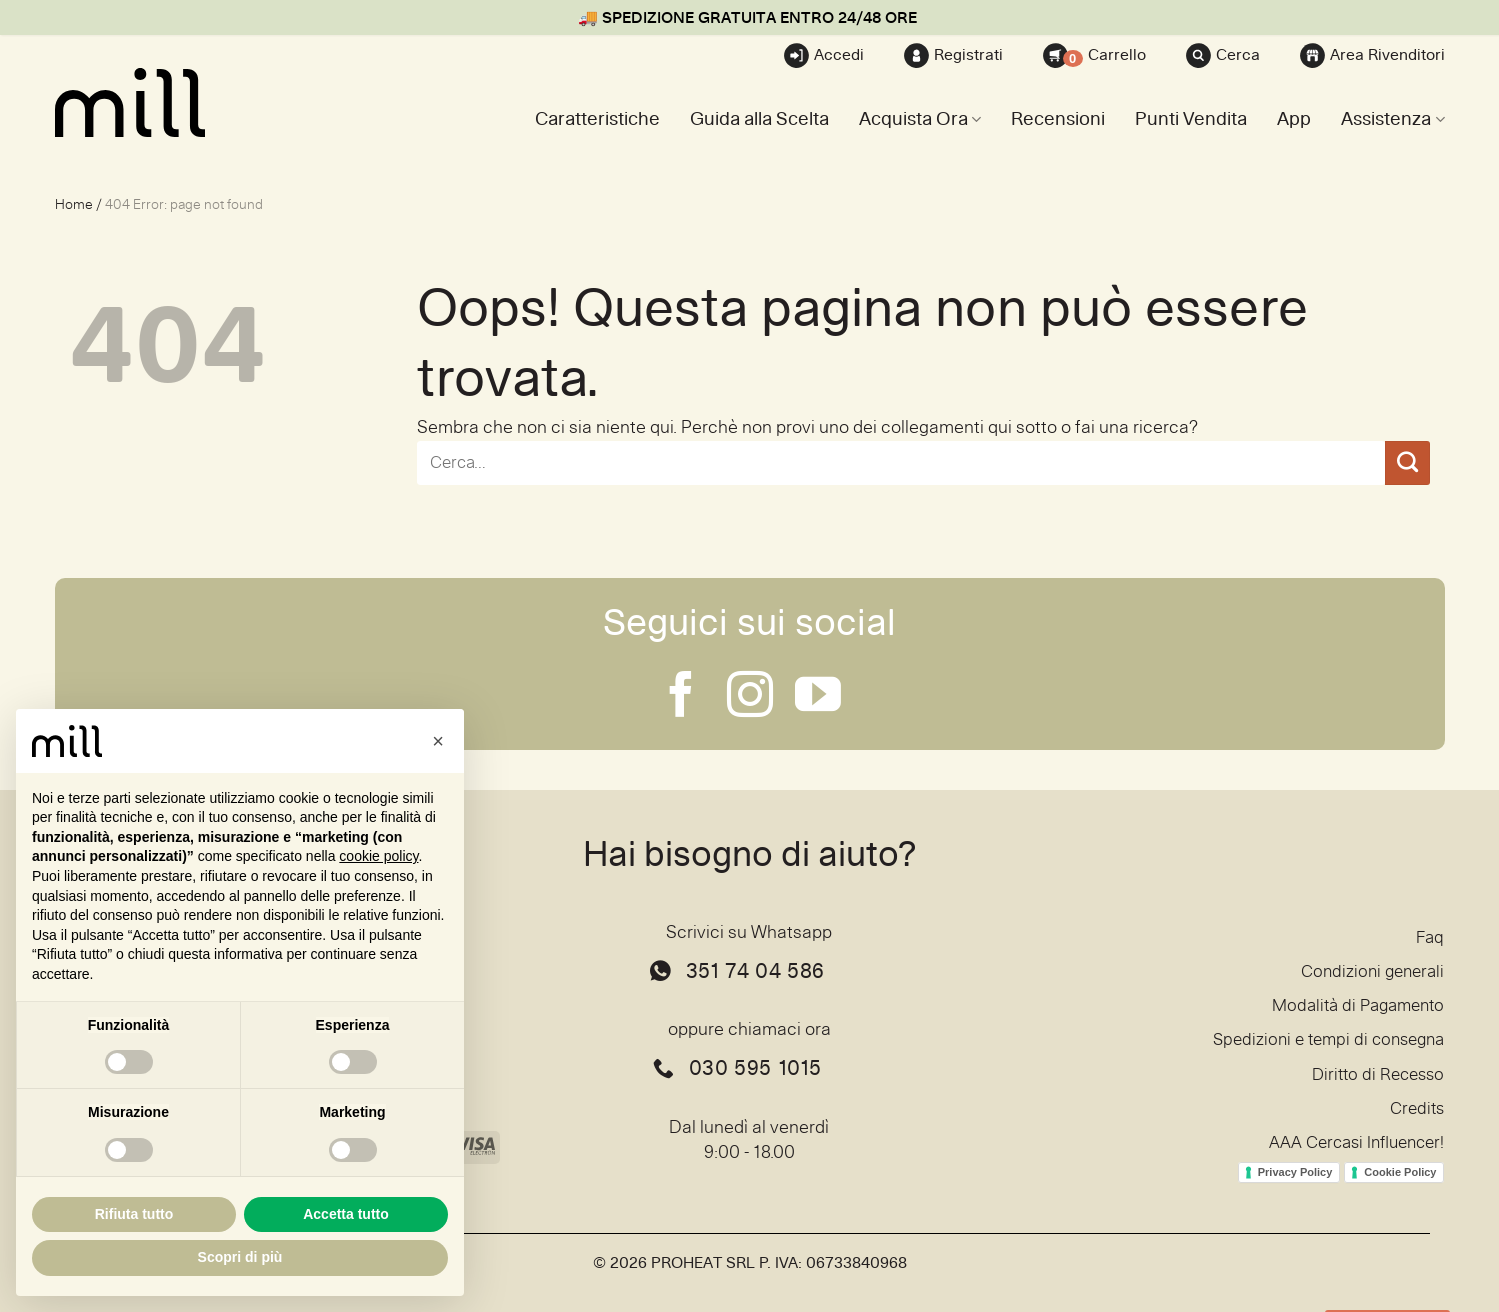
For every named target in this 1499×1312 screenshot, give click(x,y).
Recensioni (1058, 119)
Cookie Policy (1400, 1184)
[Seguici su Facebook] (681, 698)
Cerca (1223, 55)
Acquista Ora (920, 120)
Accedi (824, 55)
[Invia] (1407, 463)
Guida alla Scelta (759, 119)
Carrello (1094, 55)
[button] (438, 741)
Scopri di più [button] (240, 1257)
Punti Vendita (1191, 119)
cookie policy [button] (378, 856)
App (1294, 119)
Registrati (953, 55)
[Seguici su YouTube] (818, 698)
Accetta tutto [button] (346, 1214)
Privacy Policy (1295, 1184)
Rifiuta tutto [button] (134, 1214)
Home (74, 204)
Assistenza (1392, 120)
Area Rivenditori (1372, 55)
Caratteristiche (597, 119)
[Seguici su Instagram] (750, 698)
